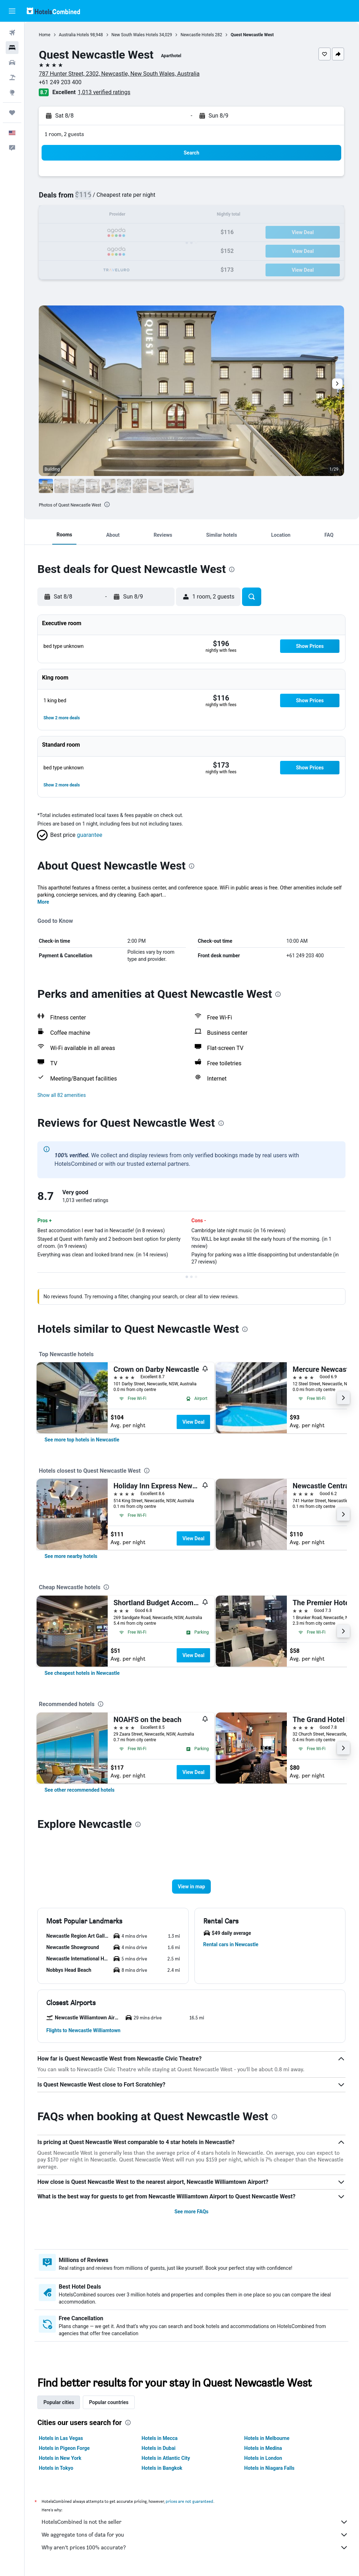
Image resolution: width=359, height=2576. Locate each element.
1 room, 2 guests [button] (65, 134)
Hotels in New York (60, 2458)
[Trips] (12, 112)
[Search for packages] (12, 77)
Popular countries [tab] (109, 2402)
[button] (12, 11)
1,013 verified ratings (105, 92)
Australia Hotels (74, 34)
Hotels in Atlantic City (166, 2458)
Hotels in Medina (263, 2448)
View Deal (194, 1422)
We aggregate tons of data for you (195, 2535)
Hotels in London (263, 2458)
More (44, 902)
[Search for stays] (12, 47)
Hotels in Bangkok (162, 2468)
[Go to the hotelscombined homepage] (53, 10)
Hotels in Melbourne (267, 2438)
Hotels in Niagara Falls (270, 2468)
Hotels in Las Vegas (61, 2438)
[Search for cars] (12, 62)
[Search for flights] (12, 33)
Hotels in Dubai (159, 2448)
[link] (82, 1440)
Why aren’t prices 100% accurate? (195, 2547)
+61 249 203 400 (60, 82)
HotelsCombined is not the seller (195, 2522)
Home (45, 34)
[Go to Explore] (12, 92)
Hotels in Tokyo (56, 2468)
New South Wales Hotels (135, 34)
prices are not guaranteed (190, 2501)
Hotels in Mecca (160, 2438)
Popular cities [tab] (59, 2402)
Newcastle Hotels (198, 34)
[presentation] (108, 504)
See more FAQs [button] (192, 2211)
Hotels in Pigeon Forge (64, 2448)
